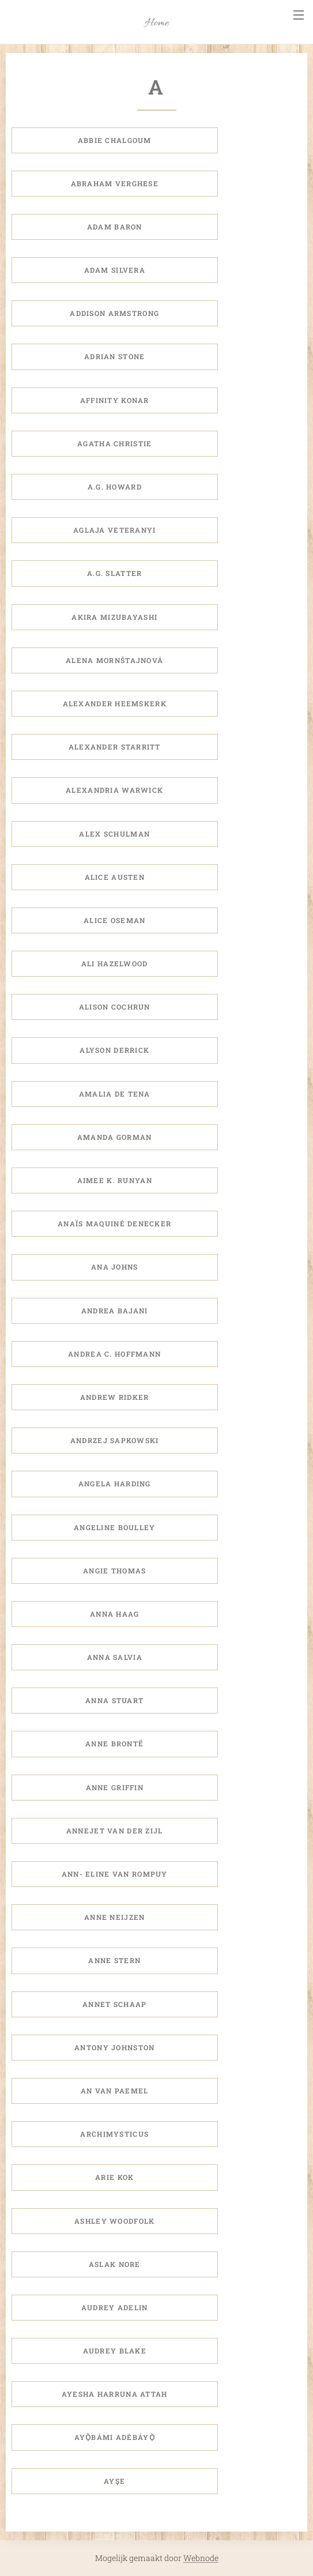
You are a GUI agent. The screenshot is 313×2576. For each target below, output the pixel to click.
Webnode (200, 2557)
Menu (298, 15)
